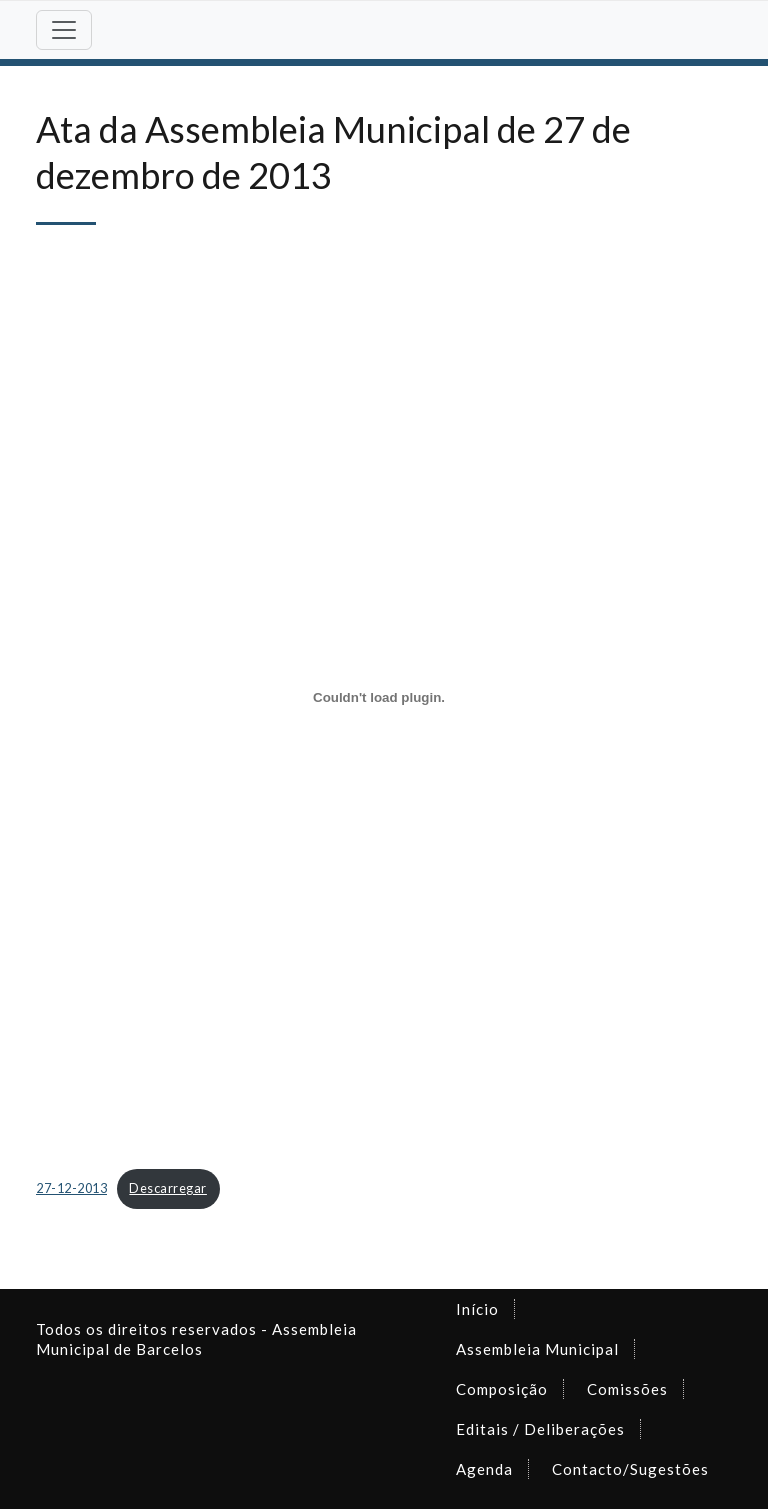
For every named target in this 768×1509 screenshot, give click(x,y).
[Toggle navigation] (64, 30)
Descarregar (168, 1188)
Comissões (627, 1389)
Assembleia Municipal (537, 1349)
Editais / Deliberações (540, 1429)
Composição (502, 1389)
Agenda (484, 1469)
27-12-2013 (71, 1188)
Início (477, 1309)
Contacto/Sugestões (630, 1469)
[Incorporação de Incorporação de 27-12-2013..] (379, 697)
